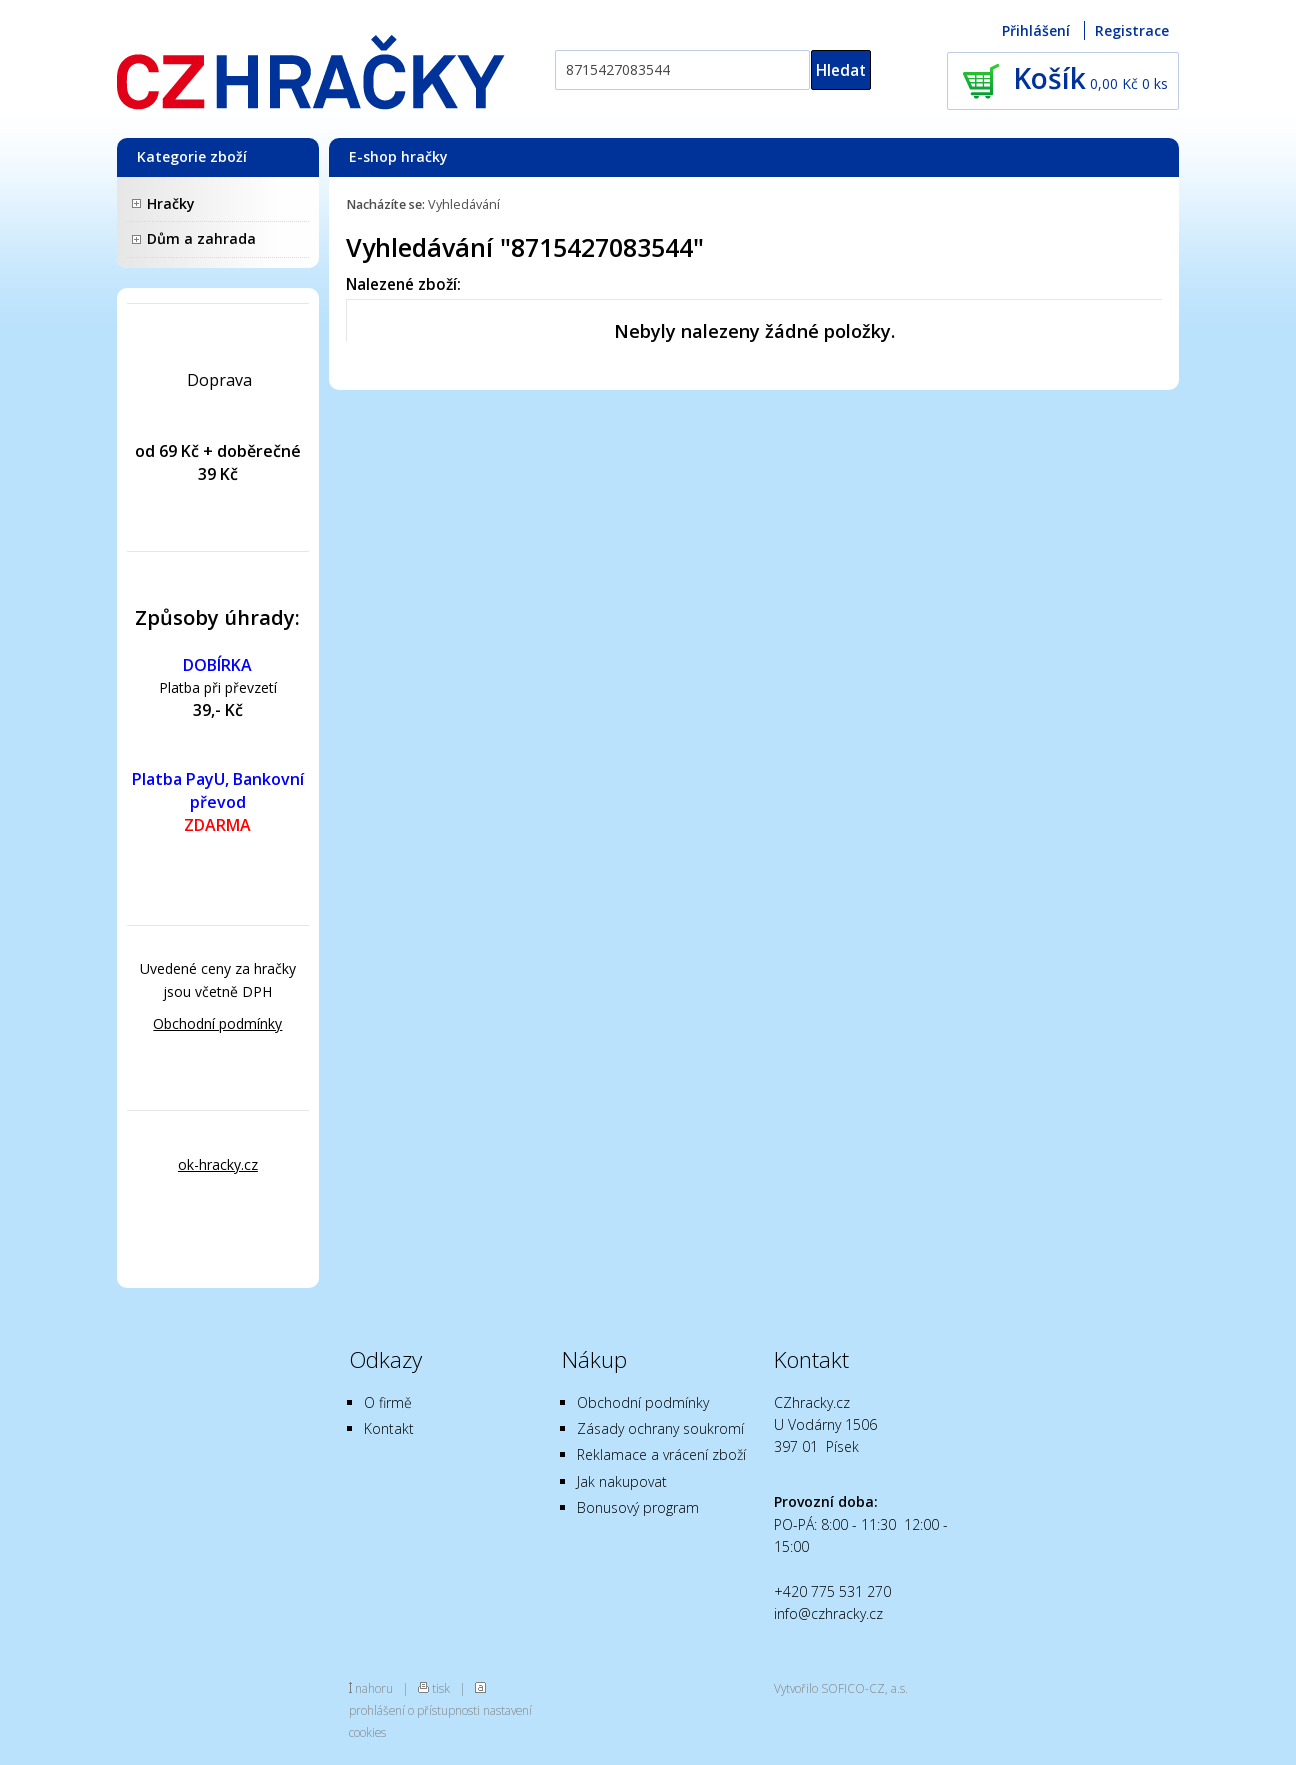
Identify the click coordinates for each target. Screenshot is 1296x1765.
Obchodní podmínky (217, 1023)
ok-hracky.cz (218, 1164)
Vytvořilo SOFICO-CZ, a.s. (841, 1688)
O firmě (388, 1402)
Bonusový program (638, 1507)
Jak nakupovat (622, 1481)
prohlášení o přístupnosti (414, 1710)
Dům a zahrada (201, 238)
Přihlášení (1036, 30)
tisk (441, 1688)
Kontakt (389, 1428)
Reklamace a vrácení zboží (661, 1454)
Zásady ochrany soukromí (660, 1428)
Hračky (171, 203)
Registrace (1132, 30)
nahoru (374, 1688)
